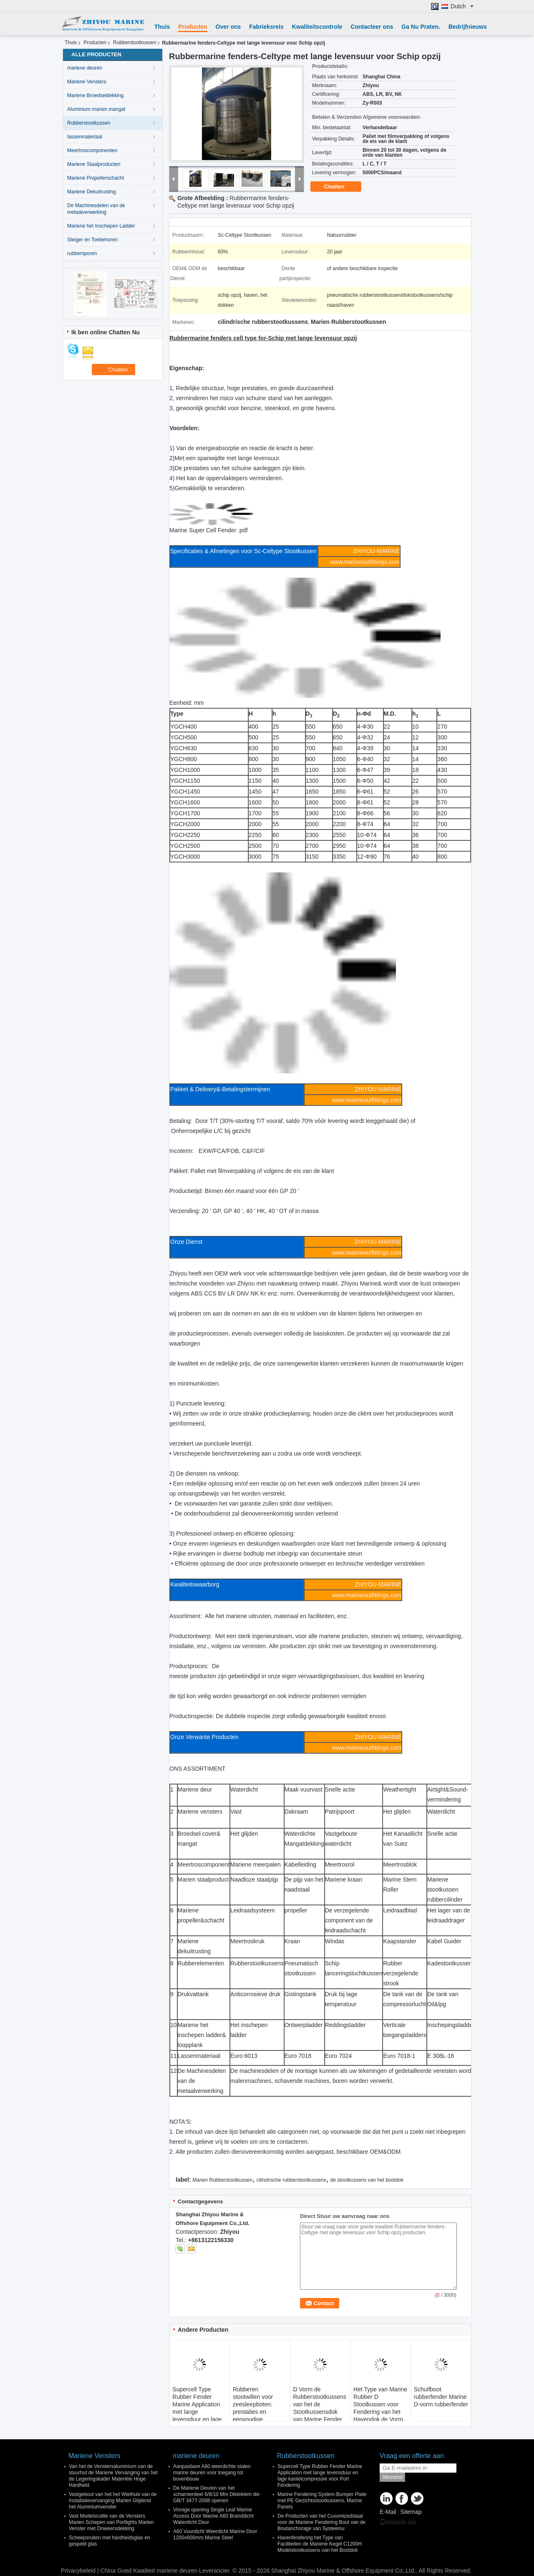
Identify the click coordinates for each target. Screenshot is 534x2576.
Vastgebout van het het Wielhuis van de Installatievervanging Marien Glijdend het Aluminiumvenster (113, 2500)
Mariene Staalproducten (93, 164)
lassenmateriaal (84, 137)
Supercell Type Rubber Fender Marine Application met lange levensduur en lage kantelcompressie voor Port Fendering (198, 2412)
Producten (192, 26)
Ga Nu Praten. (420, 27)
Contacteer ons (371, 26)
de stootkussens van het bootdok (366, 2180)
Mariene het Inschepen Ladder (101, 226)
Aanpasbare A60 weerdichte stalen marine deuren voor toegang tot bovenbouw (211, 2472)
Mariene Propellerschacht (95, 178)
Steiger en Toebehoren (92, 240)
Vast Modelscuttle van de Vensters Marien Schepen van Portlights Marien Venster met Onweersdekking (111, 2522)
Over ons (228, 26)
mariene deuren (84, 68)
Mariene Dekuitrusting (91, 192)
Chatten (340, 187)
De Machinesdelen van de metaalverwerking (96, 209)
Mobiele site (398, 2522)
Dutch (462, 6)
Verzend (392, 2477)
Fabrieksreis (266, 26)
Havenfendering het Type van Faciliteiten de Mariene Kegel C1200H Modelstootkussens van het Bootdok (319, 2544)
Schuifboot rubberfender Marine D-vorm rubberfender (441, 2397)
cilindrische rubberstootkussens (291, 2180)
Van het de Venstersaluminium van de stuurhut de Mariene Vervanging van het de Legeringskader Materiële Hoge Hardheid (113, 2475)
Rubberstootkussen (134, 42)
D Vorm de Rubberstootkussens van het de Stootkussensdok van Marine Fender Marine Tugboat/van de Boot (319, 2412)
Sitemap (410, 2511)
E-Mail (388, 2511)
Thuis (162, 26)
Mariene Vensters (86, 82)
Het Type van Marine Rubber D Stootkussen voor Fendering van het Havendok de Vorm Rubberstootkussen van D (380, 2412)
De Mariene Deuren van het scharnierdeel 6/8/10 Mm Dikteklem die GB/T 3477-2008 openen (216, 2494)
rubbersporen (82, 253)
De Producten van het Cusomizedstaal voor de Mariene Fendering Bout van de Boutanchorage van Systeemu (321, 2522)
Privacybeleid (78, 2570)
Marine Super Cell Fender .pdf (208, 530)
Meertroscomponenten (92, 150)
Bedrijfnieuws (467, 26)
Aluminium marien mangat (96, 109)
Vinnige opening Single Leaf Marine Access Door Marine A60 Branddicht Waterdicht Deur (213, 2516)
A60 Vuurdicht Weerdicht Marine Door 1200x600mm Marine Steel (215, 2534)
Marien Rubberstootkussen (222, 2180)
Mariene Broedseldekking (95, 95)
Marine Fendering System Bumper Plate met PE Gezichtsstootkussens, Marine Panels (321, 2500)
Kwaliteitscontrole (317, 26)
